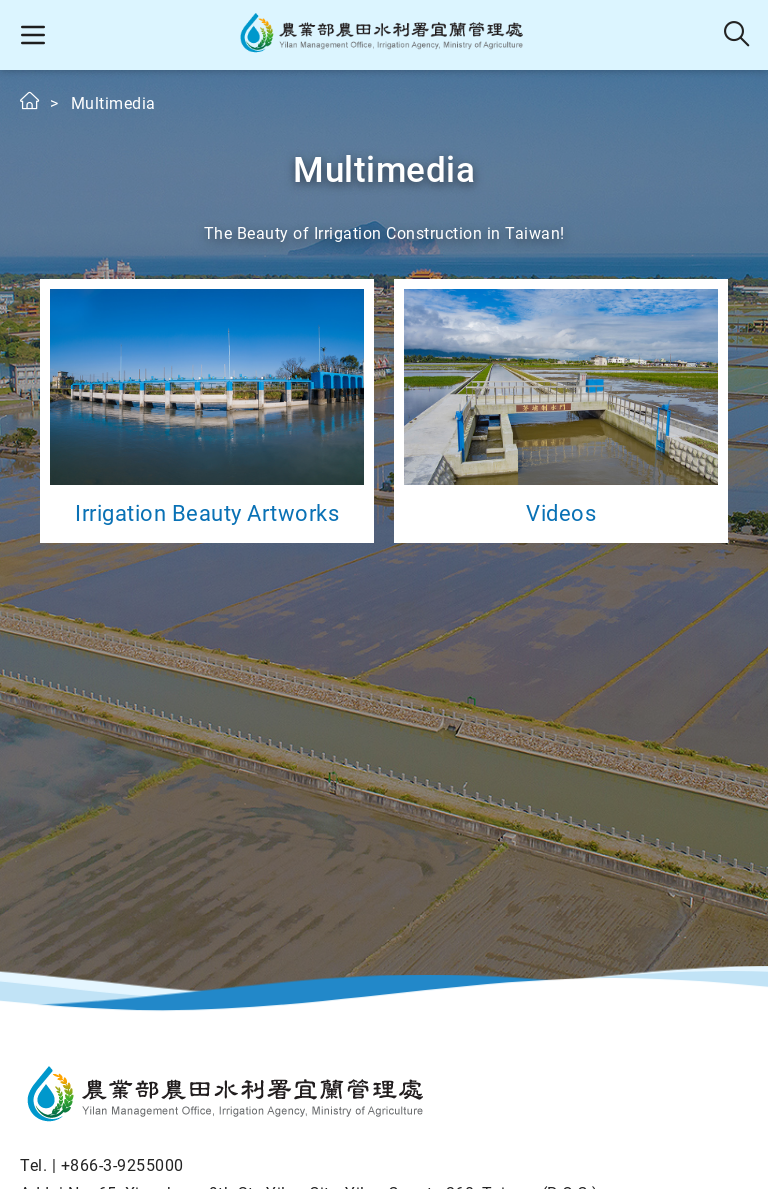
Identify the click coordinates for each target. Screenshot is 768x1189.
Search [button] (737, 35)
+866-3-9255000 (122, 1165)
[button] (32, 35)
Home (31, 100)
